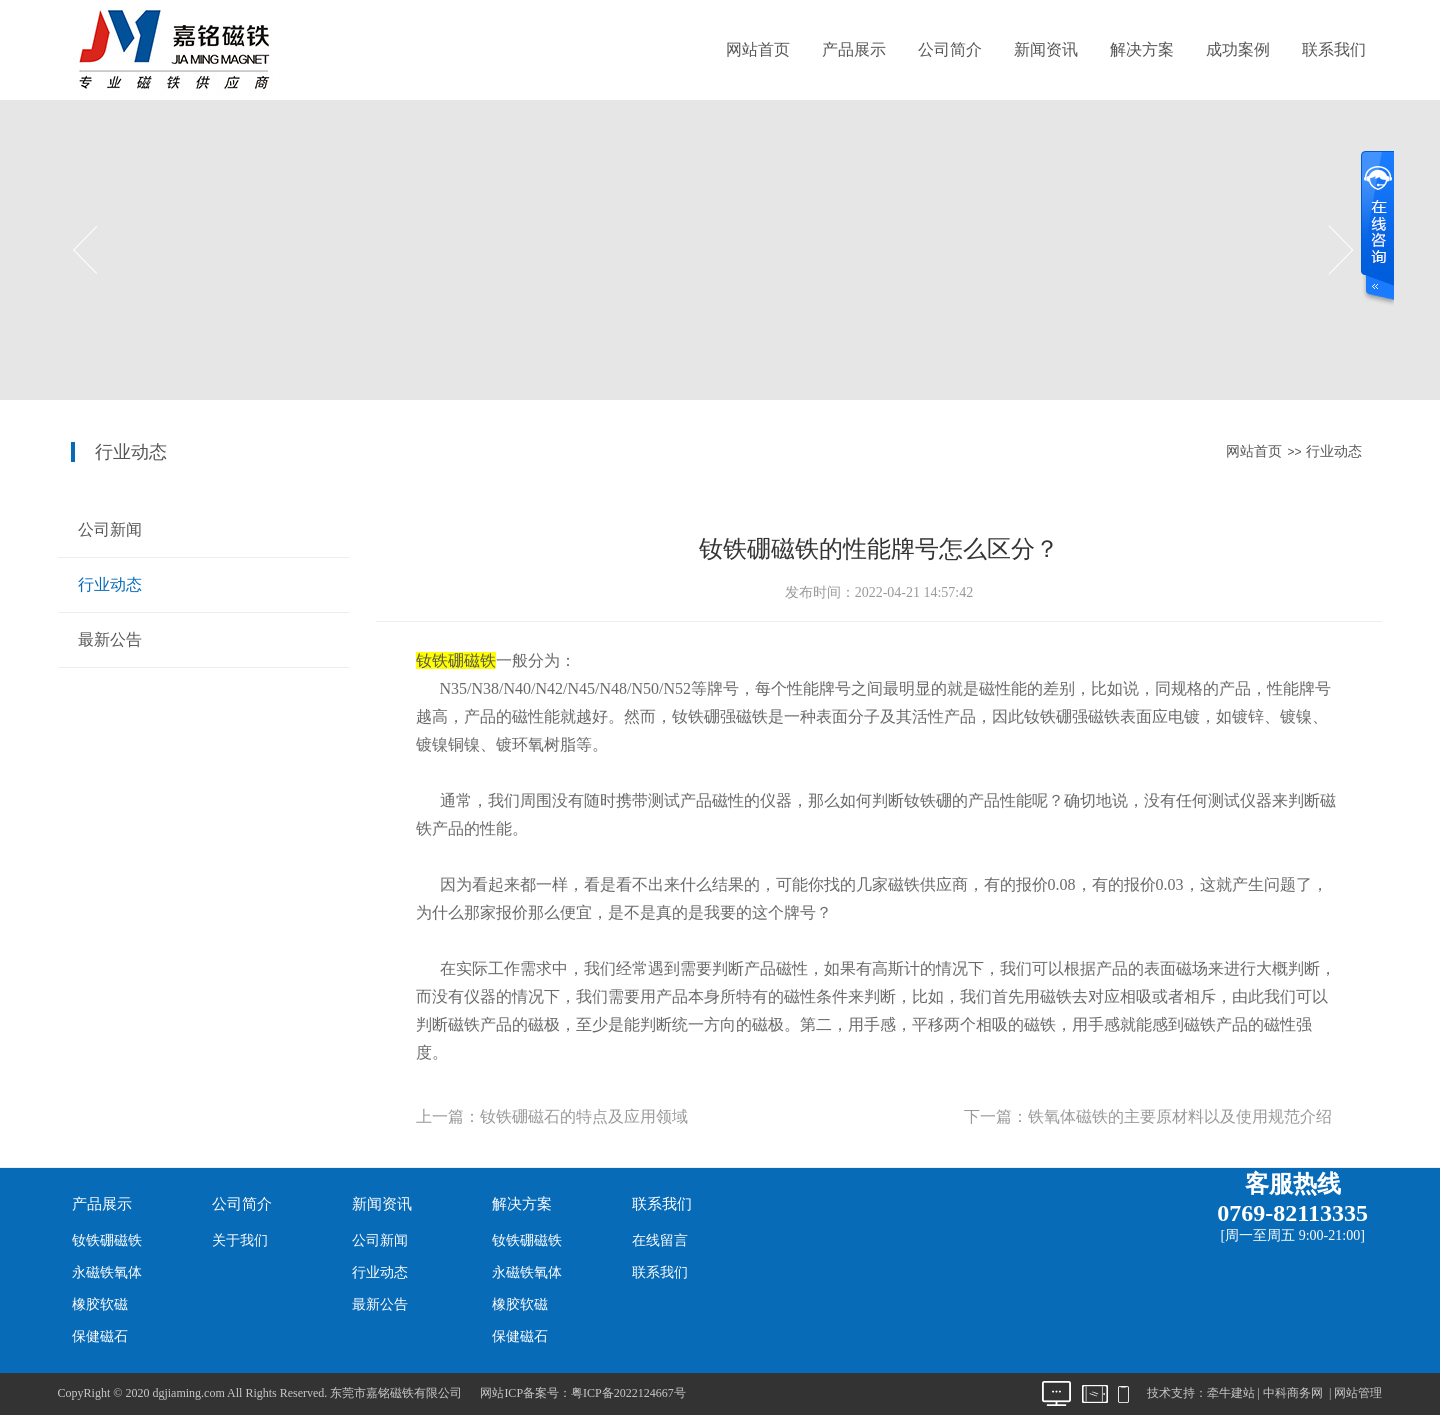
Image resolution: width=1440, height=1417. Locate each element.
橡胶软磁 (100, 1304)
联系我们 (1334, 49)
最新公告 (110, 639)
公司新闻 (110, 529)
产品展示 (854, 49)
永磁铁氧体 (107, 1272)
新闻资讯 (1046, 49)
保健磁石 (100, 1336)
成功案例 (1238, 49)
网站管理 (1358, 1393)
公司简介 (950, 49)
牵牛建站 (1231, 1393)
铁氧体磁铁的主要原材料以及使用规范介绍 (1180, 1116)
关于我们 (240, 1240)
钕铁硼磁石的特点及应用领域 (584, 1116)
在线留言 (660, 1240)
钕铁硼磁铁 (107, 1240)
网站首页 (758, 49)
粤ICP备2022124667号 (628, 1393)
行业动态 (1334, 451)
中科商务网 (1293, 1393)
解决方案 (1142, 49)
